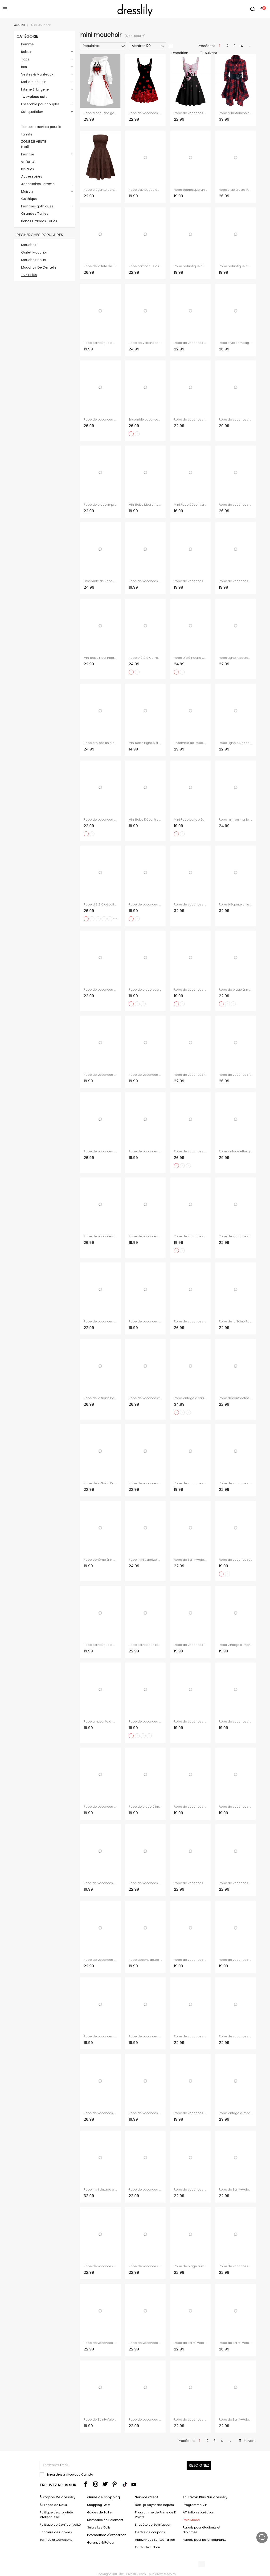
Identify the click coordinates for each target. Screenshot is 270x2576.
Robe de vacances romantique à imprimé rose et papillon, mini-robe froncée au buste (190, 1074)
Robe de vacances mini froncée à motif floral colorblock (190, 1883)
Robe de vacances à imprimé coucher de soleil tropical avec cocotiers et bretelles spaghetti (190, 1236)
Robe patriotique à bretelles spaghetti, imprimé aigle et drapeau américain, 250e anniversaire (235, 266)
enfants (28, 161)
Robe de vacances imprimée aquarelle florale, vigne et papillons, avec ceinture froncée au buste (235, 1074)
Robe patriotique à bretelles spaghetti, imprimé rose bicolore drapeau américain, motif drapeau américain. (100, 1645)
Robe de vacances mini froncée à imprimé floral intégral (145, 2189)
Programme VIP (195, 2505)
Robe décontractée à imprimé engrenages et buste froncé (235, 1398)
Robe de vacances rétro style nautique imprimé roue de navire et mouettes (190, 419)
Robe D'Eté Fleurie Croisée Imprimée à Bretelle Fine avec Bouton (190, 657)
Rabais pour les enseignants (204, 2539)
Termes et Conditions (56, 2539)
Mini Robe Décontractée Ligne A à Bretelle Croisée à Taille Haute (145, 819)
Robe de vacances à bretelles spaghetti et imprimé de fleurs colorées (100, 1883)
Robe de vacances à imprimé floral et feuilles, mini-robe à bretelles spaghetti (190, 989)
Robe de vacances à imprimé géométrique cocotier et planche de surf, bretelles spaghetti (190, 1806)
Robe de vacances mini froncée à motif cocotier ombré (145, 2266)
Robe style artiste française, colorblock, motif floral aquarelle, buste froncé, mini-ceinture (235, 189)
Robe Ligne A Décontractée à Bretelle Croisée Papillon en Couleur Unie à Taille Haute (235, 743)
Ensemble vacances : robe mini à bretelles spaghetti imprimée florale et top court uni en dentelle (145, 419)
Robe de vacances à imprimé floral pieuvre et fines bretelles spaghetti (235, 1959)
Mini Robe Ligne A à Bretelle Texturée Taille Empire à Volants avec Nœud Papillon (145, 743)
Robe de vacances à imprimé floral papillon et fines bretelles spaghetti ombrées (145, 2113)
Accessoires (31, 176)
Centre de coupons (150, 2532)
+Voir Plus (29, 275)
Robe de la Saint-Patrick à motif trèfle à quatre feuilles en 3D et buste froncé (100, 1483)
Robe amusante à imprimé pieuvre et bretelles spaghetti (100, 1721)
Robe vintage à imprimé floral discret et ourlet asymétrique (235, 2113)
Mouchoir (29, 244)
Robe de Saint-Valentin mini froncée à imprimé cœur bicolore (235, 2419)
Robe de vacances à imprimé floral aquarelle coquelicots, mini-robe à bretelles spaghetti (235, 581)
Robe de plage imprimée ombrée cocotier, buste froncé (100, 504)
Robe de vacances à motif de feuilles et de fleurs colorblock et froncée (100, 2266)
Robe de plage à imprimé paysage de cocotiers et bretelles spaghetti (145, 1806)
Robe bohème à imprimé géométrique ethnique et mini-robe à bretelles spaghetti (100, 1559)
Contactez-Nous (147, 2547)
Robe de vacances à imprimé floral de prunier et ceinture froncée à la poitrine (100, 1151)
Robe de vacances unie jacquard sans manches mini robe (190, 904)
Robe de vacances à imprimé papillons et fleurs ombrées (100, 2343)
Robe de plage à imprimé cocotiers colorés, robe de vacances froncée (190, 2266)
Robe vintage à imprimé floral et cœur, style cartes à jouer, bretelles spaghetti (235, 1645)
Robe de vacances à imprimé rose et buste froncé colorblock (145, 1483)
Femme (27, 44)
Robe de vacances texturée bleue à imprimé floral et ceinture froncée (145, 1398)
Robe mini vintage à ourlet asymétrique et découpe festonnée (100, 2189)
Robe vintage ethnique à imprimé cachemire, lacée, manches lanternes (235, 1151)
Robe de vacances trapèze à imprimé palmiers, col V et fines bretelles (235, 1559)
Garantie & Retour (101, 2542)
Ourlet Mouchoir (34, 252)
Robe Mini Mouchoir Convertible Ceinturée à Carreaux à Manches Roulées (235, 113)
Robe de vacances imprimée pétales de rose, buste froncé (145, 113)
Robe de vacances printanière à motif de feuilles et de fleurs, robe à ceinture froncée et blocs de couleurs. (100, 2113)
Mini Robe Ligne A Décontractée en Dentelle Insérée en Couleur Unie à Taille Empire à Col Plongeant (190, 819)
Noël (25, 146)
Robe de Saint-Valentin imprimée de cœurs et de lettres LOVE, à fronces (190, 2343)
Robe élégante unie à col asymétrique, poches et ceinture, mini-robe (235, 904)
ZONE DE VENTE (33, 141)
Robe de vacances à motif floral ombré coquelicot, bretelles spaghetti (145, 1321)
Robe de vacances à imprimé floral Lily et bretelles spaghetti (145, 904)
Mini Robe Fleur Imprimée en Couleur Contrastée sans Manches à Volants (100, 657)
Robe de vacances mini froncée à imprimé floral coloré (145, 2419)
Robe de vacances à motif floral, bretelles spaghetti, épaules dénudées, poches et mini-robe (235, 419)
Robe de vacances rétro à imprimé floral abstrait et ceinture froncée (100, 1236)
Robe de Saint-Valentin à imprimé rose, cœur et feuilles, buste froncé (190, 1559)
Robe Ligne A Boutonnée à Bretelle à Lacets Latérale (235, 657)
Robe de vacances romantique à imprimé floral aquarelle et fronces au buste (235, 1483)
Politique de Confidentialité (60, 2524)
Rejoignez (199, 2465)
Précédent (206, 46)
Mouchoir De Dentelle (39, 267)
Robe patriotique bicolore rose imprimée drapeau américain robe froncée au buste (145, 1645)
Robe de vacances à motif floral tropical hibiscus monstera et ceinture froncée (190, 1321)
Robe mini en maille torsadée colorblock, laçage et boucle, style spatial (235, 819)
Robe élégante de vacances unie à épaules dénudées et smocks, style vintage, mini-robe (100, 189)
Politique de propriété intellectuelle (56, 2514)
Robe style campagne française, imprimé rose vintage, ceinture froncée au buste (235, 343)
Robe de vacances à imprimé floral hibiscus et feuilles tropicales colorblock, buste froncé (100, 989)
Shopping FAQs (98, 2505)
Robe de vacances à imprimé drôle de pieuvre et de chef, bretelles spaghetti (100, 1806)
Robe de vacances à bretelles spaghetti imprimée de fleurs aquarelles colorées (190, 1483)
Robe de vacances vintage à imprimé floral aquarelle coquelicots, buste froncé (100, 1321)
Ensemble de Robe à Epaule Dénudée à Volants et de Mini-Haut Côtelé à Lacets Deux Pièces (190, 743)
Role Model (191, 2520)
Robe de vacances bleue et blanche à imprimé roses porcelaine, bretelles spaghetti (100, 1074)
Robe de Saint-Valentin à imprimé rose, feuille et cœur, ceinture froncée (235, 2343)
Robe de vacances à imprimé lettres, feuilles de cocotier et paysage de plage (145, 1883)
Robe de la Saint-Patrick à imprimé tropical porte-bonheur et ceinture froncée (100, 1398)
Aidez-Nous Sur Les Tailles (155, 2539)
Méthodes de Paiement (105, 2520)
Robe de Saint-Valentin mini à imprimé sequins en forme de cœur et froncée (235, 2189)
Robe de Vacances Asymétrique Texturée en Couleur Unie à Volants (145, 343)
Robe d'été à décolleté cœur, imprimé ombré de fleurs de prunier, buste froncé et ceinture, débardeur (100, 904)
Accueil (19, 25)
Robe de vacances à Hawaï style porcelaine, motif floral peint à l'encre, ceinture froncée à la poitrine (100, 419)
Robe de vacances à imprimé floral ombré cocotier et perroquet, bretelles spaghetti (190, 1959)
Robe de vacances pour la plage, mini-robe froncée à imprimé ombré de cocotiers (100, 1959)
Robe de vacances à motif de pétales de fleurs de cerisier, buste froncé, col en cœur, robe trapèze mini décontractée (190, 113)
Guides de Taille (99, 2512)
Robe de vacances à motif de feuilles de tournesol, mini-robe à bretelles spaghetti (145, 1074)
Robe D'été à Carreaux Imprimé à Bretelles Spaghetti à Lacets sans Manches (145, 657)
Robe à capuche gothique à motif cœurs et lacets (100, 113)
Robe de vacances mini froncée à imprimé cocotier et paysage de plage (190, 2189)
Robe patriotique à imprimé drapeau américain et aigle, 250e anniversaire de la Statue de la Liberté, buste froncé (145, 266)
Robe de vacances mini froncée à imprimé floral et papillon (235, 1883)
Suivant (211, 53)
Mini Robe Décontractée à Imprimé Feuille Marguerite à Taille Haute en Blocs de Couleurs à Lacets (190, 504)
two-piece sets (34, 96)
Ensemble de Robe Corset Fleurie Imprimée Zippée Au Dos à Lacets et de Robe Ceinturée (100, 581)
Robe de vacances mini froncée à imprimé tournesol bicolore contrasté (145, 2343)
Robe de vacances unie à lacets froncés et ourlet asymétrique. (235, 504)
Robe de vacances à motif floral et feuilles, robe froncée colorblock (235, 2266)
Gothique (29, 198)
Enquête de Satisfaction (153, 2524)
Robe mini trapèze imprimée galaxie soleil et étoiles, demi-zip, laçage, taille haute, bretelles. (145, 1559)
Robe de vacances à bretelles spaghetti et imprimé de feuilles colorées (235, 1806)
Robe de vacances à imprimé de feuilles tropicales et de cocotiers (235, 2036)
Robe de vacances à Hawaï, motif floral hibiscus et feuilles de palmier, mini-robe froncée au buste (190, 343)
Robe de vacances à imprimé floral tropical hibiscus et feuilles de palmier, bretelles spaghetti (145, 1151)
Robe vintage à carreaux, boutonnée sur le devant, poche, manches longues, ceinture (190, 1398)
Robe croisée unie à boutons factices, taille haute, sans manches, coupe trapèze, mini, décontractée (100, 743)
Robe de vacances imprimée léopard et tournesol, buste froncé (235, 1236)
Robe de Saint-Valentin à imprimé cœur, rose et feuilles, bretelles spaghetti (100, 2419)
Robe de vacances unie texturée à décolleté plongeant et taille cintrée (190, 1151)
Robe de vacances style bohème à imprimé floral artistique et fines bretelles (145, 1236)
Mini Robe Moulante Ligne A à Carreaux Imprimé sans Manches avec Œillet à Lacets (145, 504)
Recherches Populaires (39, 235)
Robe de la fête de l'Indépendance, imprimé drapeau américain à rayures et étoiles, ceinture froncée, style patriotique (100, 266)
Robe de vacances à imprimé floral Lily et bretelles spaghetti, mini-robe (145, 581)
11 (201, 53)
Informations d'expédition (106, 2535)
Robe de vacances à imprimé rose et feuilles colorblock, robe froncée (190, 2036)
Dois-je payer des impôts (154, 2505)
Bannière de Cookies (56, 2532)
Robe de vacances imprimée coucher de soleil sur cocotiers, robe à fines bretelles (190, 1645)
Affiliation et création (198, 2512)
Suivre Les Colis (98, 2527)
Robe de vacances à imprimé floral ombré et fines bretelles (145, 1721)
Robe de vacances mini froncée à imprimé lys (190, 2419)
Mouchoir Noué (33, 260)
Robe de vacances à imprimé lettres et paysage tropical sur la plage (190, 1721)
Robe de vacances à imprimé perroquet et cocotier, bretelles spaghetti (235, 1721)
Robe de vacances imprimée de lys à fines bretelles (190, 2113)
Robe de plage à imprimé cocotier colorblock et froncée (235, 989)
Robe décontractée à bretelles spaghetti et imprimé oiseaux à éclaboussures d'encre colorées (145, 1959)
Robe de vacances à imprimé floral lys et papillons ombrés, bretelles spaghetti (100, 2036)
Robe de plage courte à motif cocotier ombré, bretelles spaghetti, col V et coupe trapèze (145, 989)
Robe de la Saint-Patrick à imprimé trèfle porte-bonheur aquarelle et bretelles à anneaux (235, 1321)
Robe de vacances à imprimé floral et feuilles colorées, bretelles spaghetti (145, 2036)
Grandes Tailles (34, 213)
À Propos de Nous (53, 2505)
